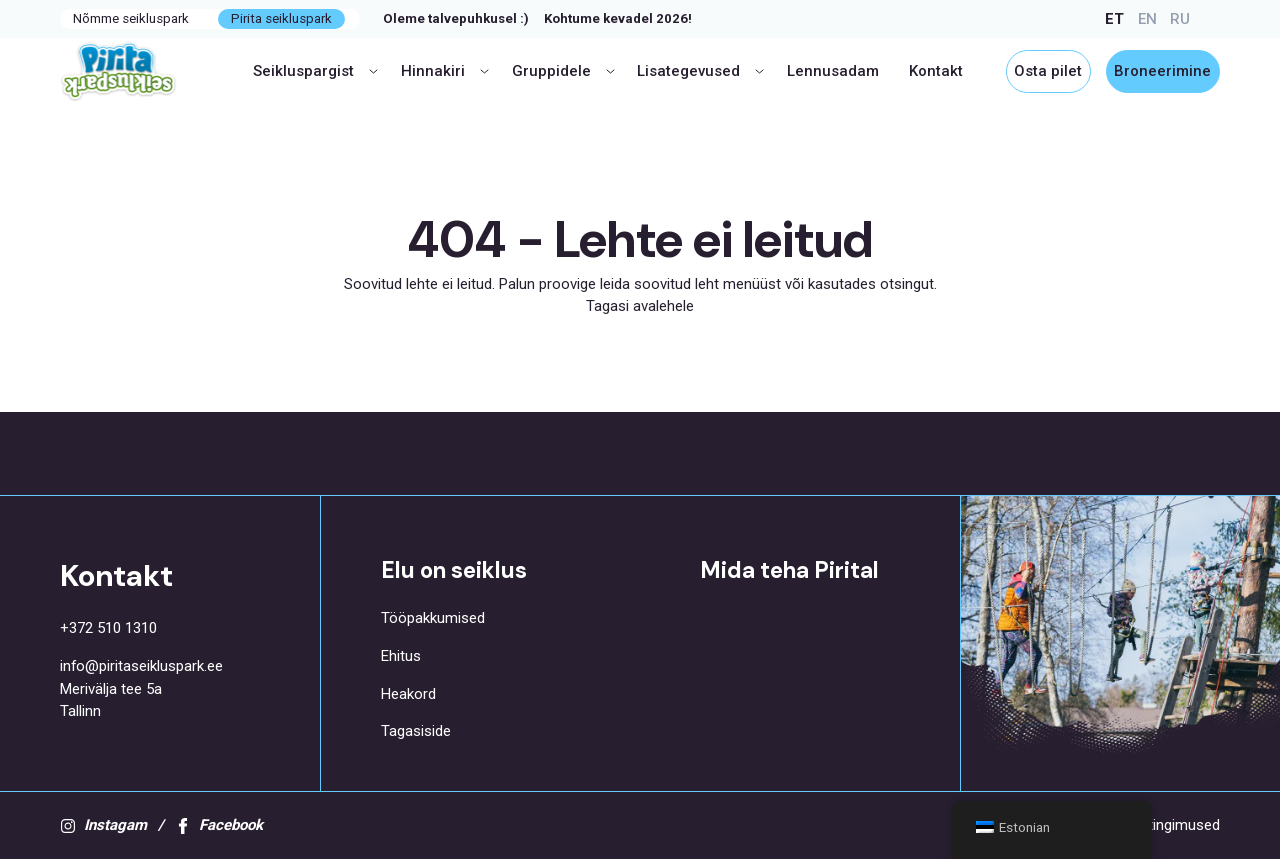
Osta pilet (1048, 71)
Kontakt (936, 71)
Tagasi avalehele (640, 306)
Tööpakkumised (433, 618)
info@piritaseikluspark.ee (141, 666)
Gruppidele (563, 71)
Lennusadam (833, 71)
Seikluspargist (315, 71)
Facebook (219, 825)
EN (1147, 19)
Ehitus (401, 656)
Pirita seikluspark (281, 18)
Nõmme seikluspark (131, 18)
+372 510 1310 (108, 628)
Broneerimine (1162, 71)
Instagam (103, 825)
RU (1180, 19)
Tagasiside (416, 731)
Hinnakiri (445, 71)
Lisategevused (700, 71)
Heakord (408, 694)
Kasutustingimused (1157, 825)
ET (1114, 19)
